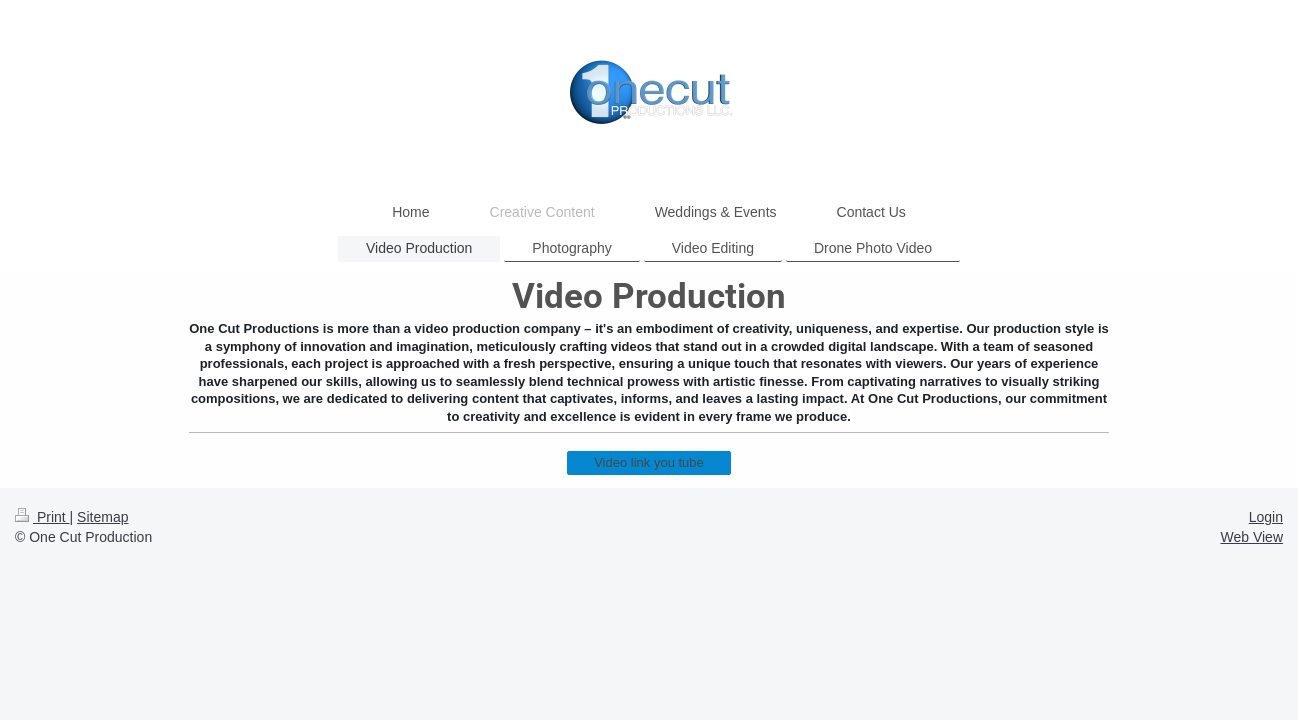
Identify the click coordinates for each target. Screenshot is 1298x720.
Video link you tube (649, 462)
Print (42, 517)
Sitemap (102, 517)
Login (1266, 517)
